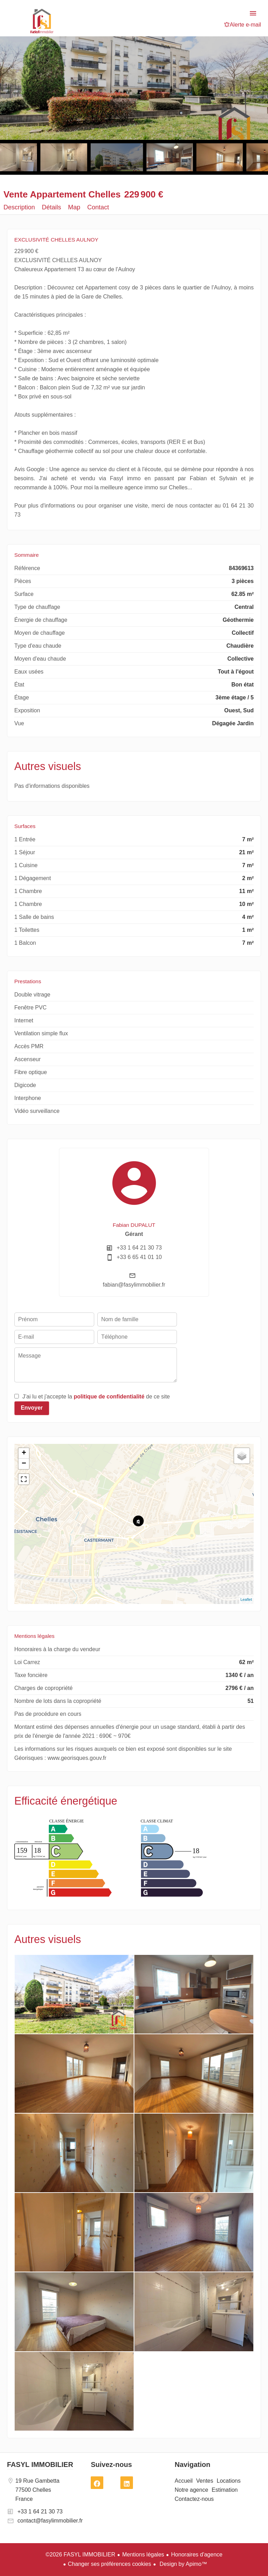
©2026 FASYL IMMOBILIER (81, 2554)
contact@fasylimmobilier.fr (50, 2521)
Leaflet (246, 1599)
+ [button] (24, 1453)
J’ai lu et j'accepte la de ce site (96, 1396)
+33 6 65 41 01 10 (139, 1257)
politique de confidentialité (109, 1396)
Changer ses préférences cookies (109, 2564)
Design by (182, 2564)
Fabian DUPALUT (134, 1225)
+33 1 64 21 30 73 (139, 1248)
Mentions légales (143, 2554)
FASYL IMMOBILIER (40, 2464)
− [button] (24, 1464)
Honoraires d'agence (196, 2554)
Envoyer (32, 1408)
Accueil (42, 21)
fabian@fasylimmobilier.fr (134, 1285)
